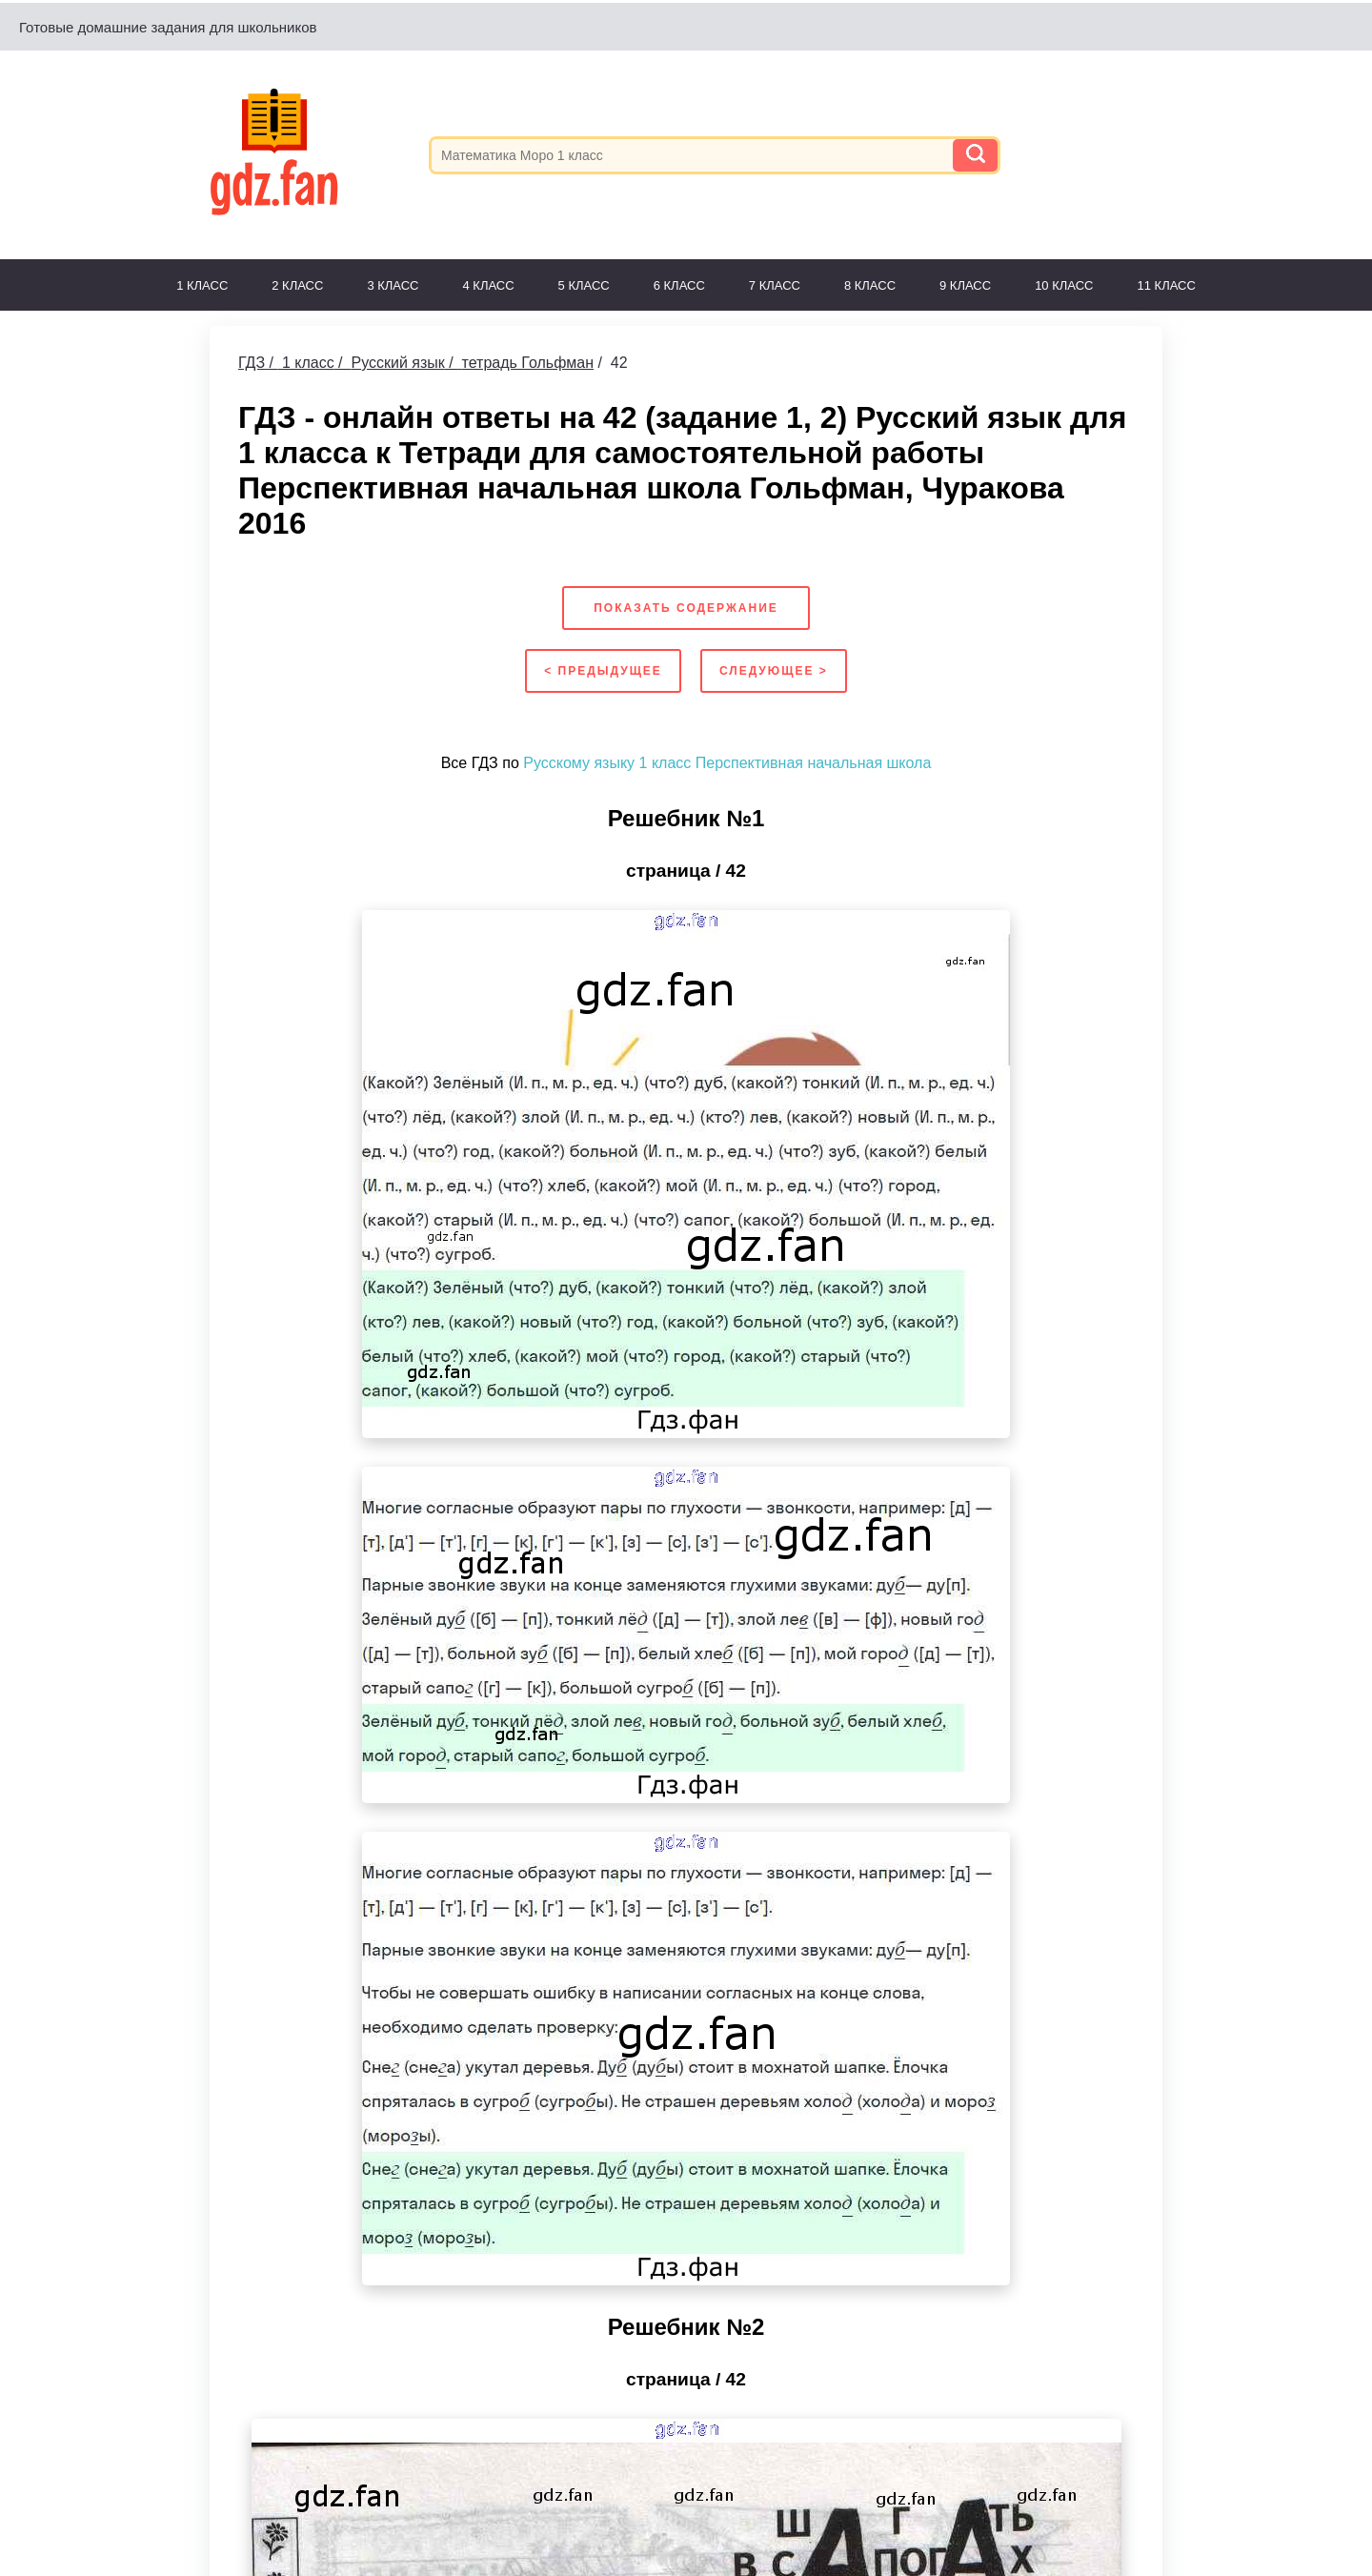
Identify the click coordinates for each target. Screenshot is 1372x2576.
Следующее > (773, 671)
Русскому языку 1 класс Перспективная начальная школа (727, 763)
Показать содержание (686, 608)
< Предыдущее (603, 671)
